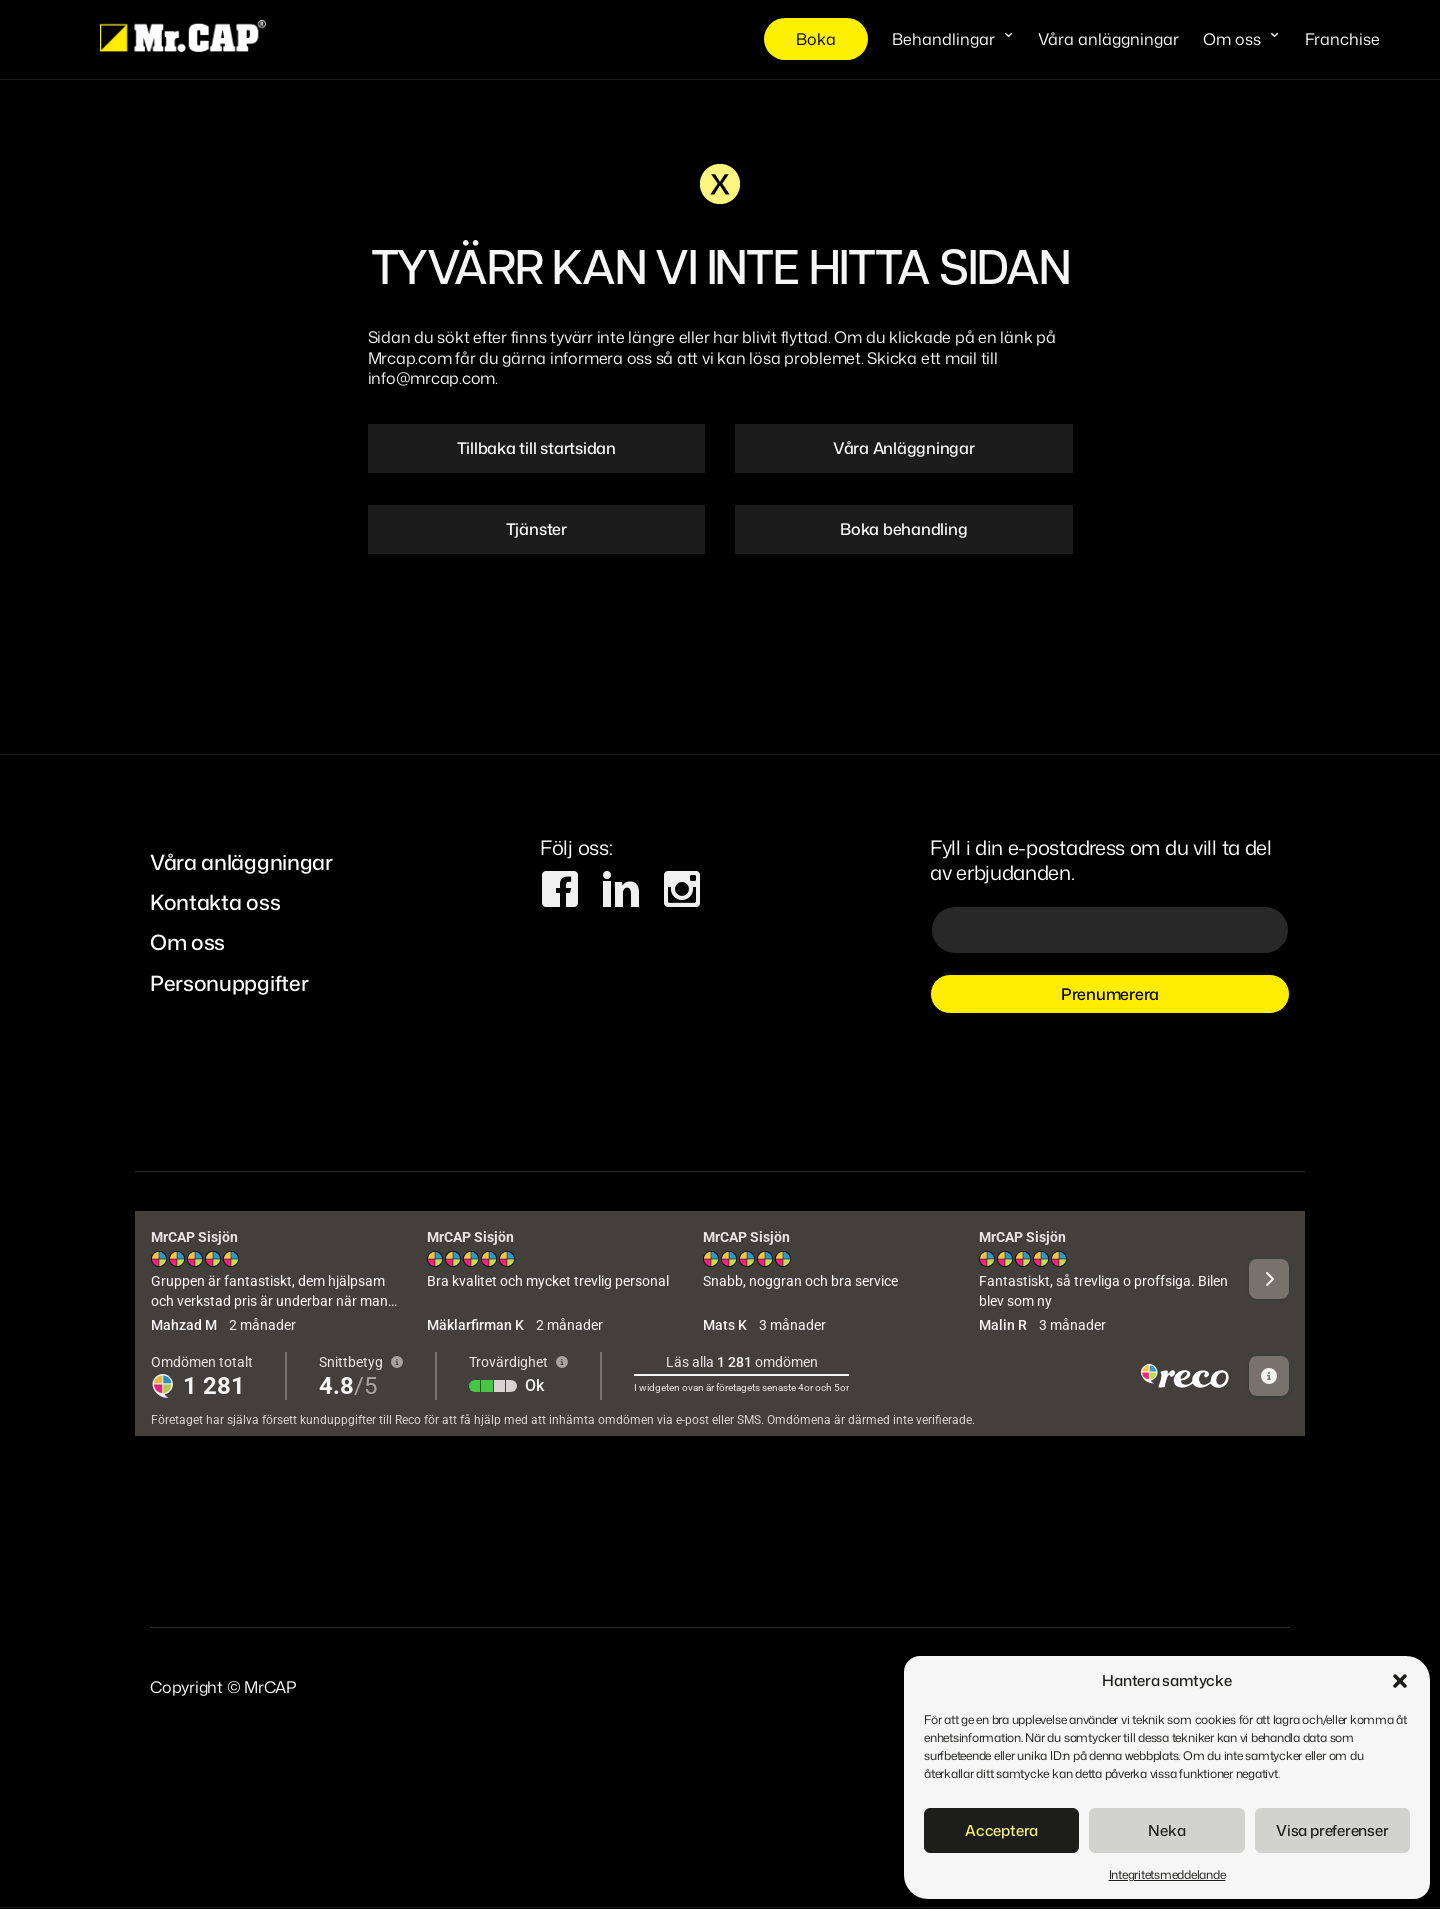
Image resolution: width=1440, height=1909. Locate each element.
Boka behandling (903, 529)
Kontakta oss (215, 903)
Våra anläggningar (1108, 39)
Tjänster (536, 529)
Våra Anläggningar (904, 448)
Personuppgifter (229, 983)
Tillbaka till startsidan (536, 448)
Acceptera (1001, 1830)
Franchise (1342, 39)
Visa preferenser (1332, 1830)
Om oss (1232, 39)
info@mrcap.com (432, 378)
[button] (1400, 1681)
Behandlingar (943, 39)
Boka (816, 39)
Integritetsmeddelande (1167, 1874)
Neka (1166, 1830)
